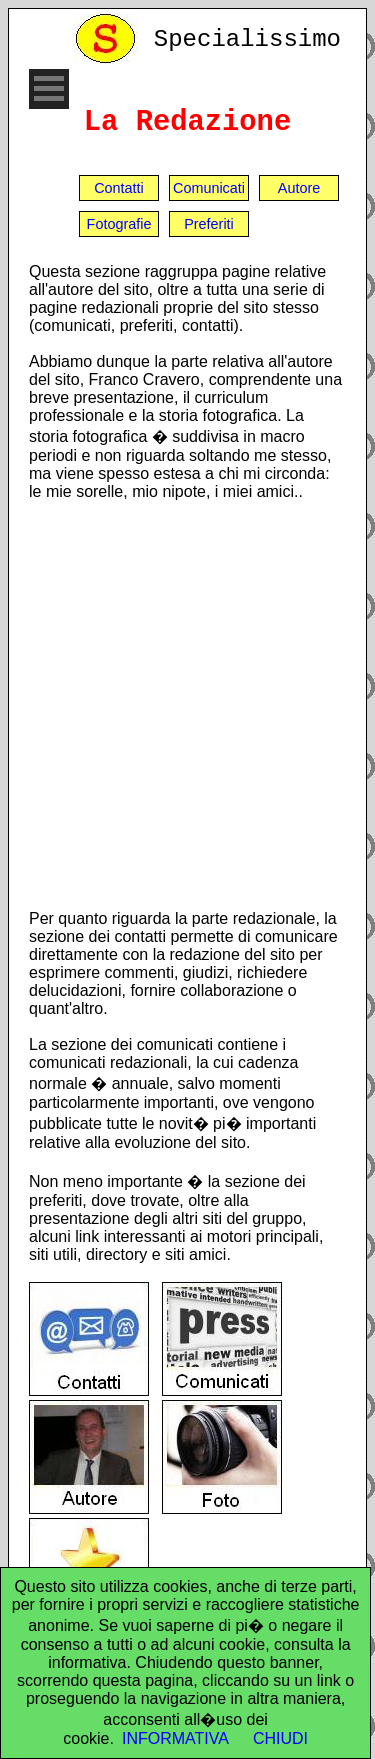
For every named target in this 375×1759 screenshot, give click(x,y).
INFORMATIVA (175, 1738)
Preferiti (209, 224)
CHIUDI (280, 1738)
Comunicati (209, 188)
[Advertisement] (187, 704)
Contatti (119, 188)
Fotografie (119, 224)
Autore (299, 188)
